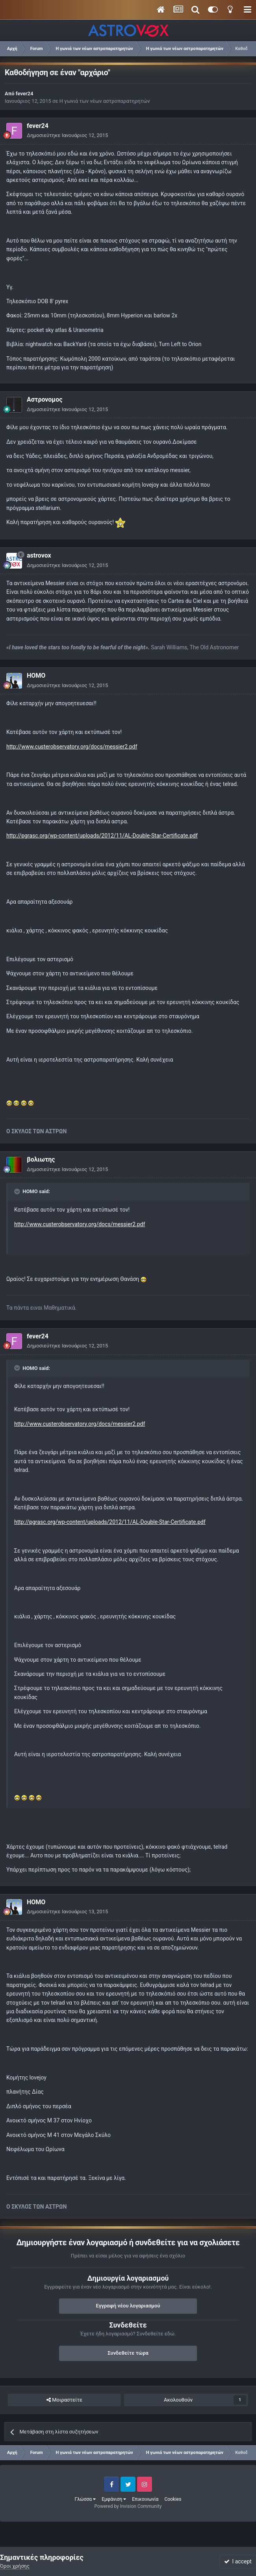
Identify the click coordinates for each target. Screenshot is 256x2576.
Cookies (172, 2499)
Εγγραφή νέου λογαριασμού (128, 2306)
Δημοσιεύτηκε (67, 135)
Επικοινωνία (145, 2499)
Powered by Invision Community (128, 2506)
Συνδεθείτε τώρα (128, 2353)
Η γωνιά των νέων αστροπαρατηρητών (104, 101)
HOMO (36, 675)
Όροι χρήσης (15, 2566)
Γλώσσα (85, 2499)
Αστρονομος (45, 399)
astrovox (39, 555)
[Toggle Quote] (17, 1191)
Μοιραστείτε (64, 2400)
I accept (238, 2561)
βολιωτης (41, 1159)
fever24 (24, 93)
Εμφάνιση (114, 2499)
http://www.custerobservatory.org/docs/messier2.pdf (71, 746)
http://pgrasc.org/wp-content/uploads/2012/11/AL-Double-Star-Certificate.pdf (102, 835)
